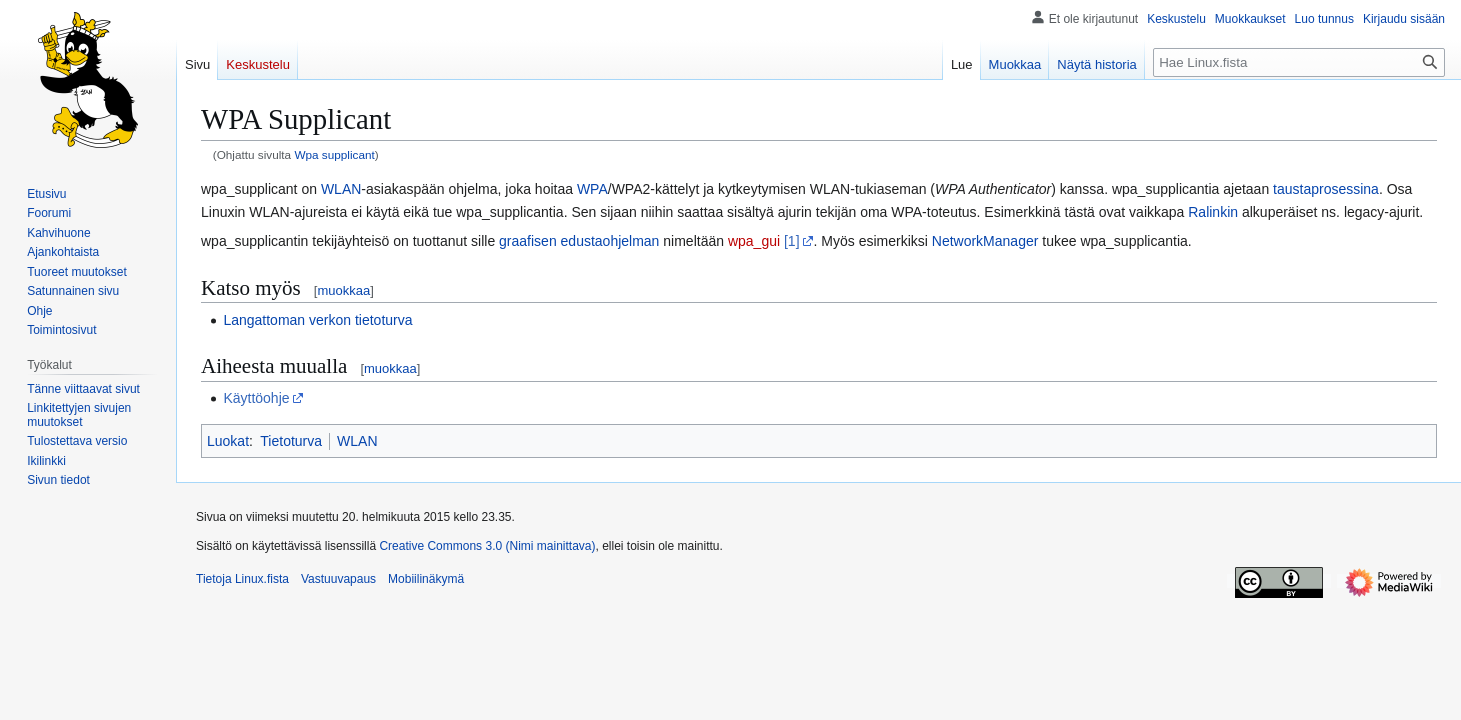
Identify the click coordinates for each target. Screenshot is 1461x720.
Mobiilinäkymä (426, 579)
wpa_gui (754, 241)
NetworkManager (985, 241)
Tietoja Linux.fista (242, 579)
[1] (792, 241)
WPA (592, 189)
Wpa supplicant (334, 154)
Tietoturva (291, 441)
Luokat (228, 441)
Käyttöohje (256, 398)
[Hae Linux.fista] (1299, 62)
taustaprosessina (1326, 189)
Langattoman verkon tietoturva (317, 320)
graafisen (528, 241)
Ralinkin (1213, 212)
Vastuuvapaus (338, 579)
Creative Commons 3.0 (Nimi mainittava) (487, 546)
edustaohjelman (610, 241)
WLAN (341, 189)
